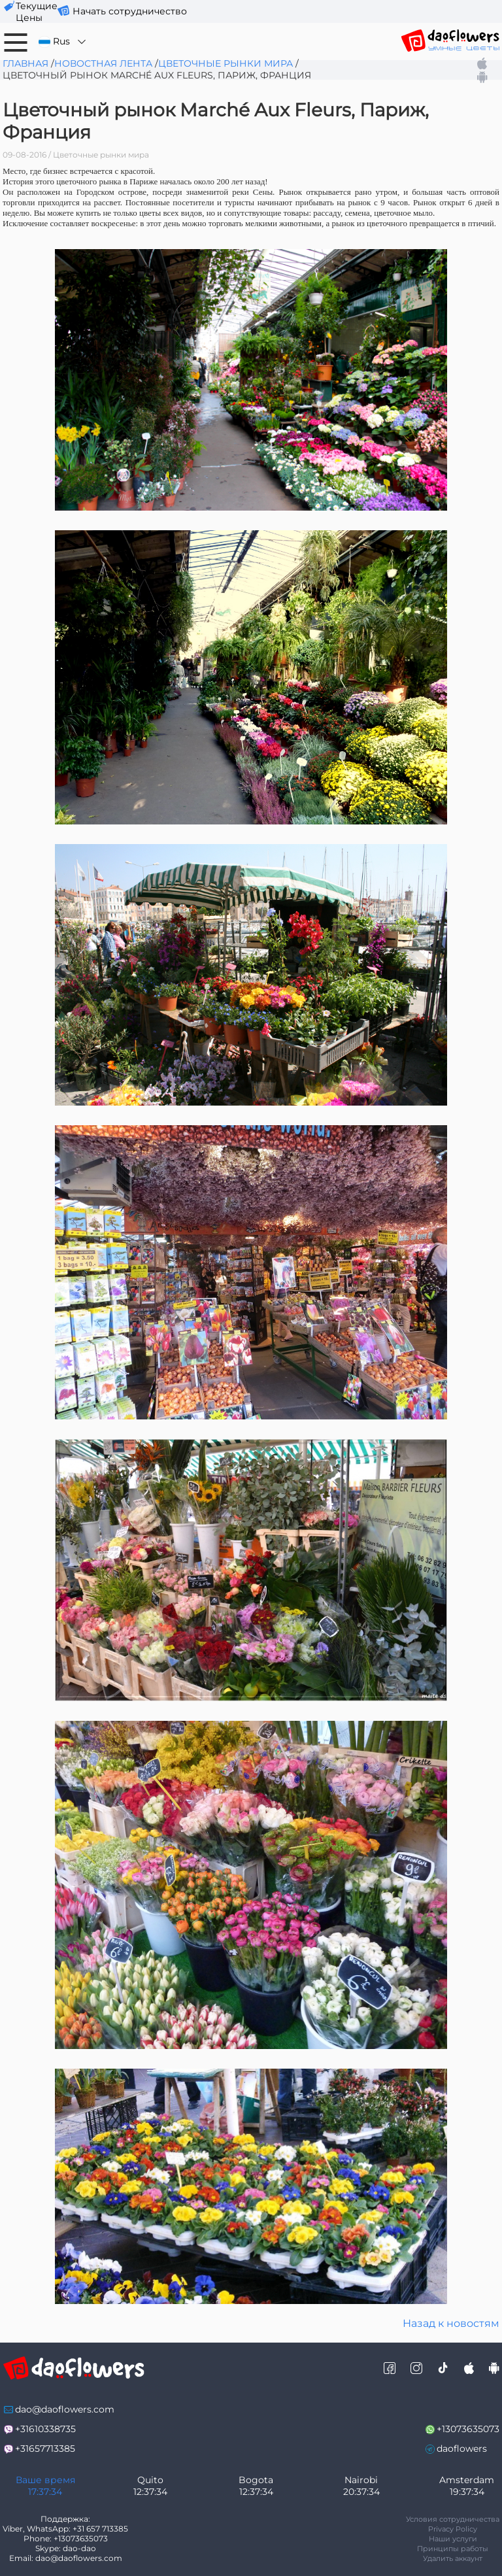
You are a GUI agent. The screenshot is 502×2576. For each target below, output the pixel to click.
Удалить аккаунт (452, 2558)
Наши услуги (453, 2538)
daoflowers (462, 2448)
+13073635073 (468, 2429)
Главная (25, 63)
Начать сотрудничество (130, 11)
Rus (63, 41)
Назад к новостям (451, 2323)
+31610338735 (45, 2429)
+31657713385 (45, 2448)
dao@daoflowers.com (64, 2409)
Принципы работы (452, 2548)
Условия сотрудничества (452, 2519)
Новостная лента (103, 63)
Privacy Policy (452, 2529)
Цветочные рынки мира (225, 63)
